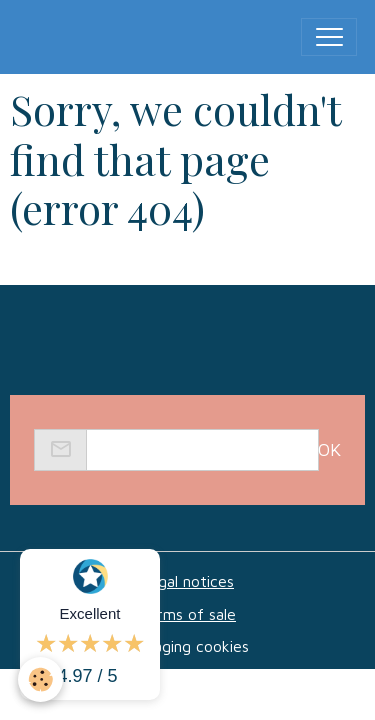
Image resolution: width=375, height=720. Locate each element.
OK (329, 449)
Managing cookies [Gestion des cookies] (187, 646)
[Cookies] (40, 679)
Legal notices (187, 581)
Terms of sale (187, 614)
